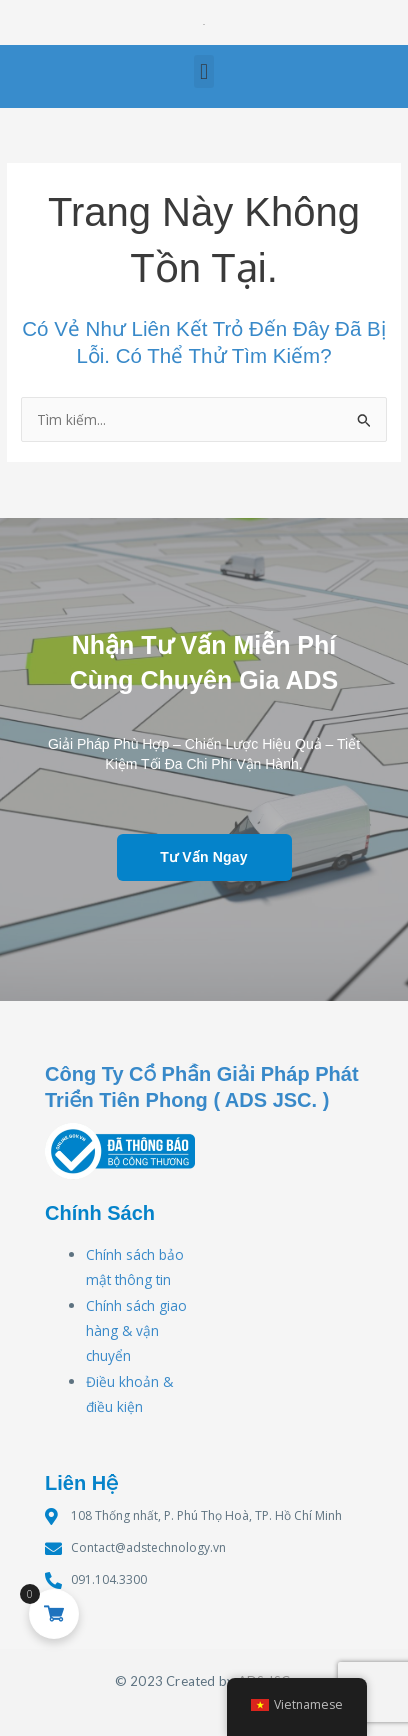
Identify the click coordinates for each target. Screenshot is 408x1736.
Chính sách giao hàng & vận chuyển (136, 1331)
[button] (203, 71)
